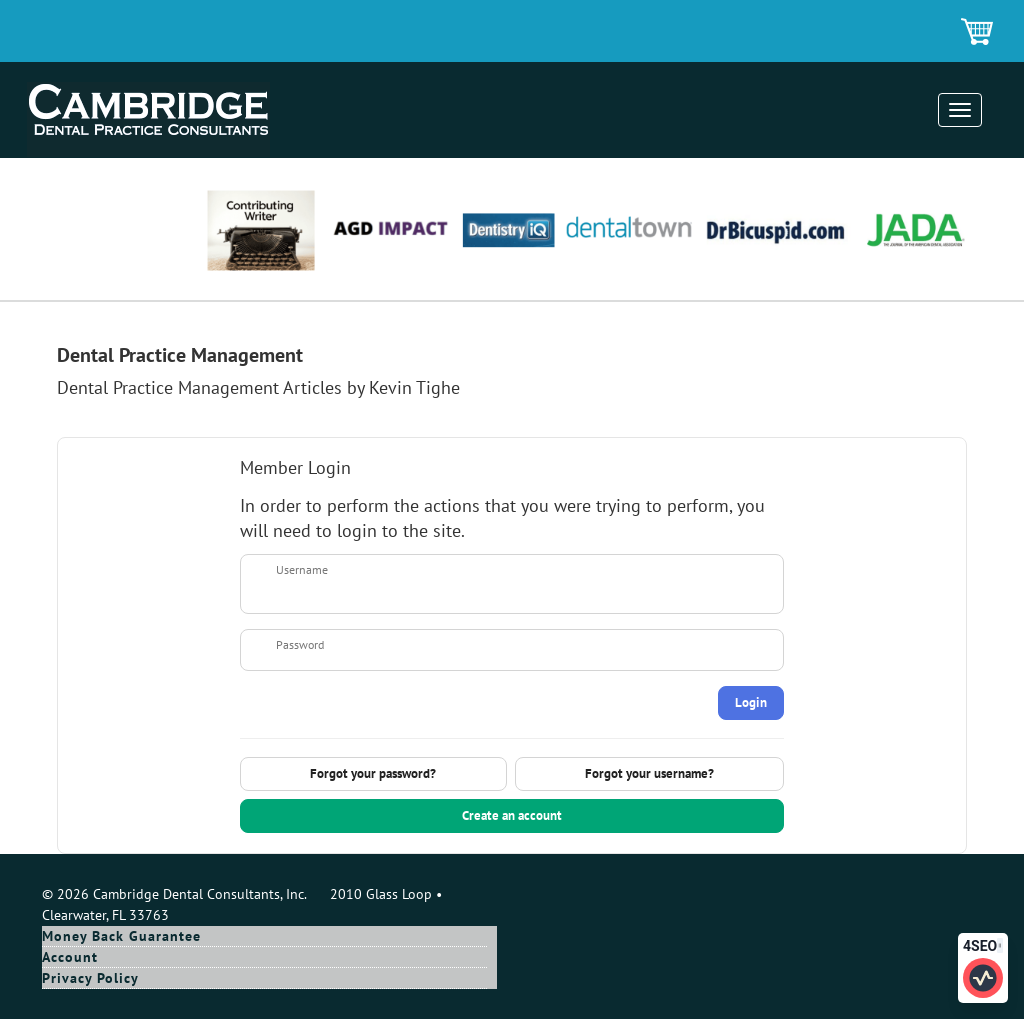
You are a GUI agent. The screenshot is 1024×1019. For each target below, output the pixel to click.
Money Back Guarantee (121, 936)
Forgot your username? (649, 773)
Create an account (512, 815)
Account (70, 957)
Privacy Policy (90, 978)
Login (751, 702)
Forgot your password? (373, 773)
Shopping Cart (978, 33)
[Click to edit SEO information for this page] (983, 978)
